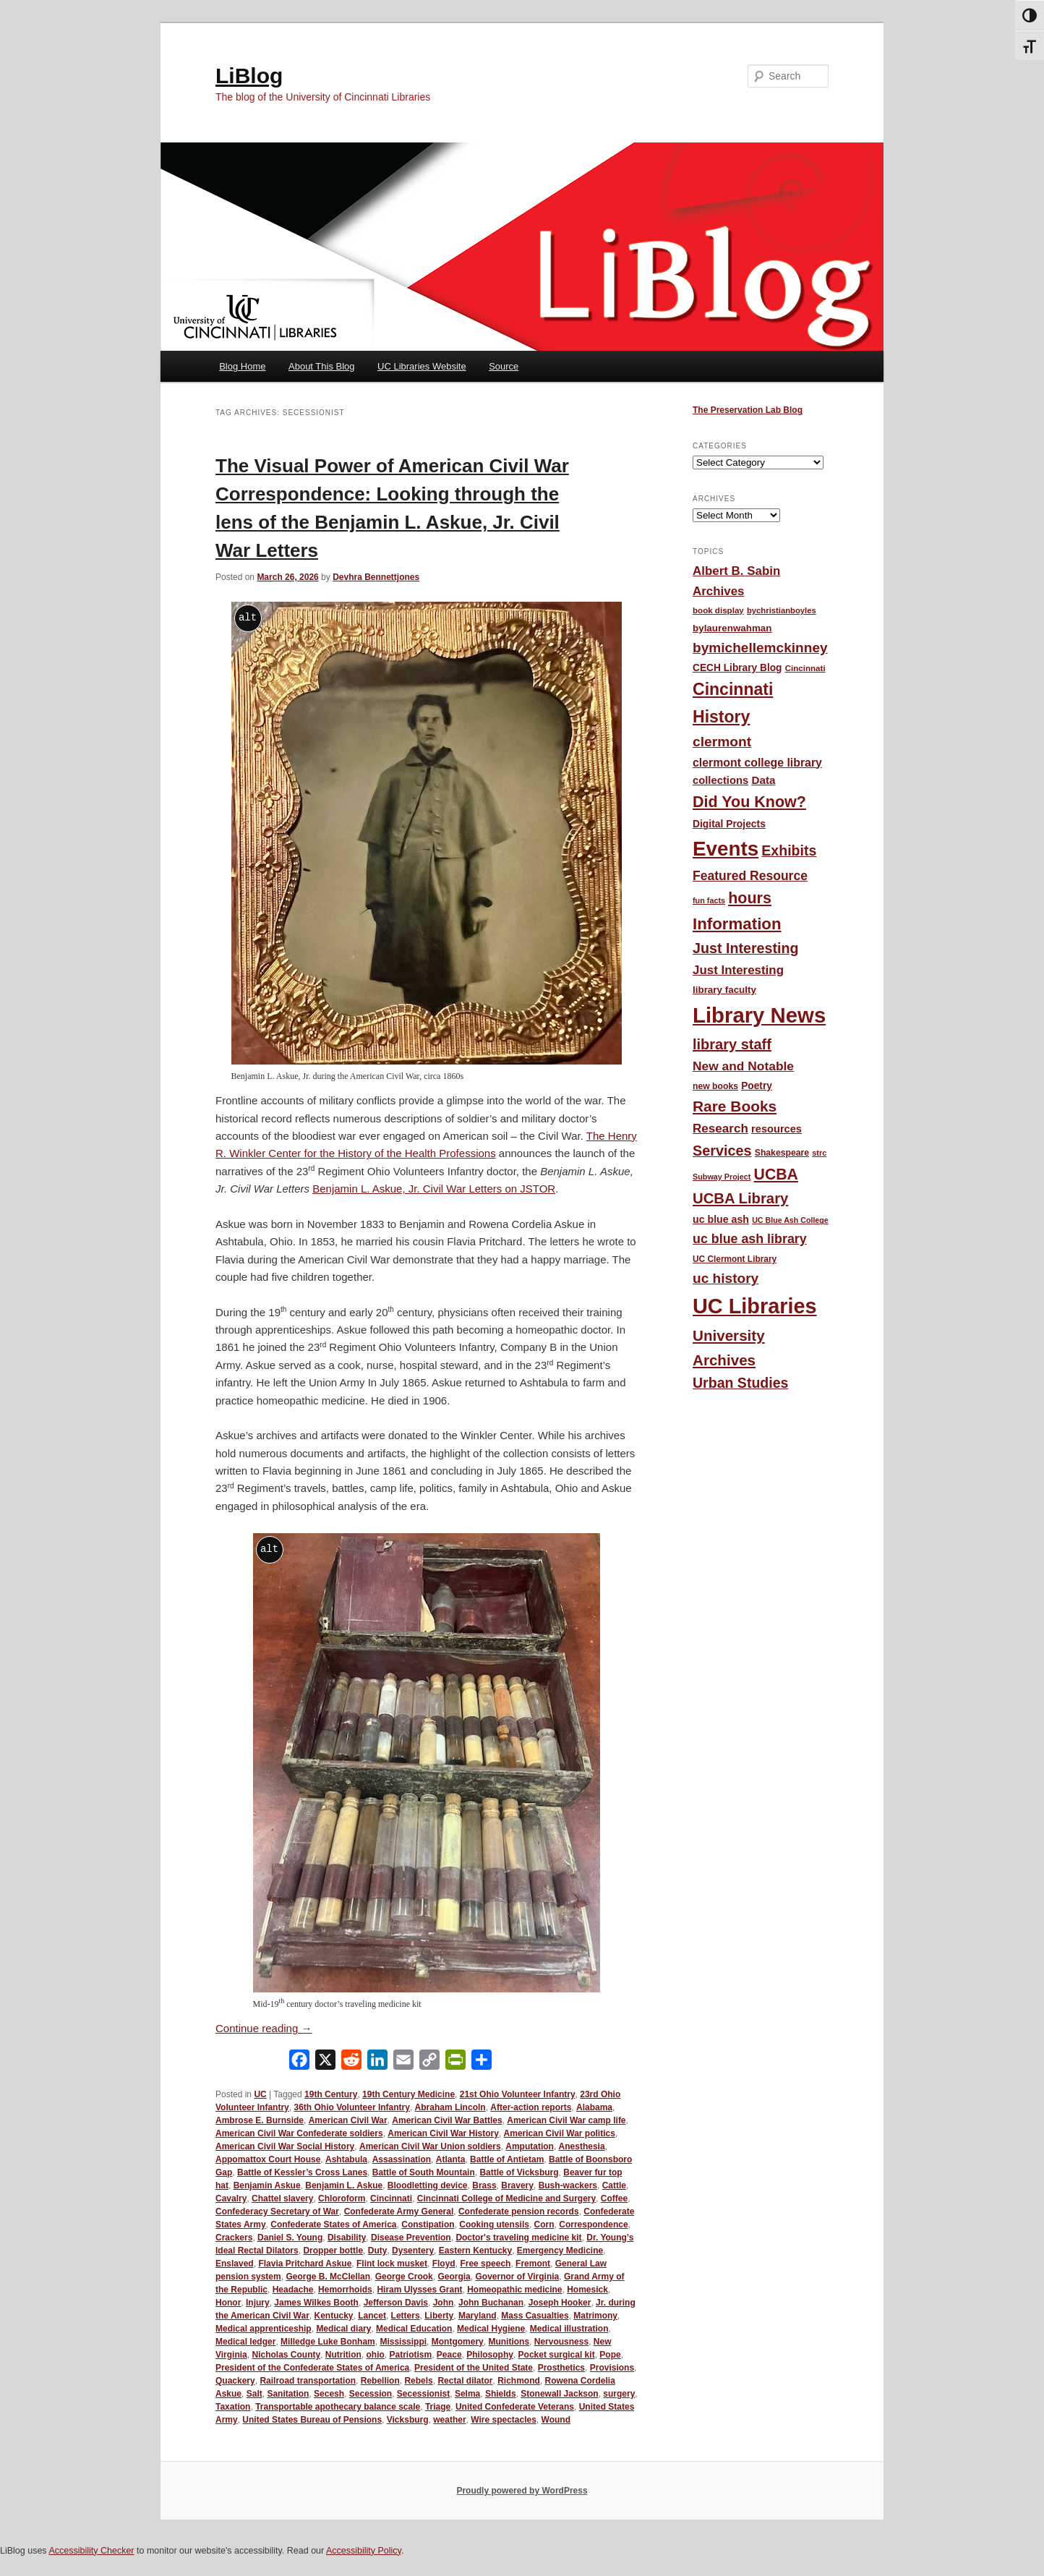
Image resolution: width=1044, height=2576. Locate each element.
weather (449, 2420)
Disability (347, 2237)
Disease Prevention (411, 2237)
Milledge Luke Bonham (328, 2342)
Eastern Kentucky (475, 2251)
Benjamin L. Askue (343, 2185)
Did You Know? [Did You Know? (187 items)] (749, 802)
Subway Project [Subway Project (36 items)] (721, 1176)
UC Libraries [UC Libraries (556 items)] (755, 1306)
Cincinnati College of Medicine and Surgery (506, 2198)
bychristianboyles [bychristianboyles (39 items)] (781, 610)
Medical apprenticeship (263, 2329)
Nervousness (561, 2342)
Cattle (614, 2185)
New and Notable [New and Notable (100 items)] (743, 1066)
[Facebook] (299, 2063)
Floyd (443, 2264)
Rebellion (380, 2381)
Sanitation (288, 2394)
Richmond (518, 2381)
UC (260, 2094)
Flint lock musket (391, 2264)
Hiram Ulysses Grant (419, 2290)
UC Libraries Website (421, 366)
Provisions (612, 2368)
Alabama (594, 2107)
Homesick (587, 2290)
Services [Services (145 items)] (722, 1151)
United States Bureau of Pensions (312, 2420)
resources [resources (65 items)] (776, 1129)
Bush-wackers (568, 2185)
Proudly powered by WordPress (521, 2491)
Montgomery (458, 2342)
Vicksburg (408, 2420)
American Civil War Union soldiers (430, 2146)
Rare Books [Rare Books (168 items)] (734, 1106)
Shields (500, 2394)
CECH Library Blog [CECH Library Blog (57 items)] (737, 667)
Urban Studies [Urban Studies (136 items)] (740, 1383)
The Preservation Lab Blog (748, 410)
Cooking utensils (494, 2224)
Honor (228, 2303)
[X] (325, 2063)
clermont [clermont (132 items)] (722, 741)
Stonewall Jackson (559, 2394)
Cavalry (231, 2198)
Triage (437, 2407)
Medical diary (343, 2329)
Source (503, 366)
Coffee (614, 2198)
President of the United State (473, 2368)
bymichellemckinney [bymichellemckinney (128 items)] (760, 647)
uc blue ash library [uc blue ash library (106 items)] (750, 1239)
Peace (449, 2355)
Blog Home (242, 366)
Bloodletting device (428, 2185)
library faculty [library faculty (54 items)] (724, 989)
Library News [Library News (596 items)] (759, 1015)
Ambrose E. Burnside (259, 2120)
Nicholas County (286, 2355)
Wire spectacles (503, 2420)
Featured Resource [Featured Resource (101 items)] (750, 876)
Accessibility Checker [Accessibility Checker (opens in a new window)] (91, 2551)
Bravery (517, 2185)
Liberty (438, 2316)
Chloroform (341, 2198)
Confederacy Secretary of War (277, 2211)
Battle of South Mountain (423, 2172)
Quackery (235, 2381)
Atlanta (451, 2159)
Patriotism (411, 2355)
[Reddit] (351, 2063)
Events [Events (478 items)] (725, 848)
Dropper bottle (333, 2251)
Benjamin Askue (267, 2185)
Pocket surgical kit (556, 2355)
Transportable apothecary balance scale (337, 2407)
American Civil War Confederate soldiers (299, 2133)
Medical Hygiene (491, 2329)
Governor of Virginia (517, 2277)
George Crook (404, 2277)
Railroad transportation (308, 2381)
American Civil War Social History (284, 2146)
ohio (376, 2355)
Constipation (427, 2224)
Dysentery (413, 2251)
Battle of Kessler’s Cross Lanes (302, 2172)
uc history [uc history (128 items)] (725, 1278)
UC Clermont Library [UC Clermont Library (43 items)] (734, 1259)
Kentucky (334, 2316)
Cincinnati (391, 2198)
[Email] (403, 2063)
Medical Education (414, 2329)
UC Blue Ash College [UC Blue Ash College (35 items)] (790, 1220)
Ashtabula (346, 2159)
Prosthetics (561, 2368)
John (443, 2303)
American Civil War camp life (566, 2120)
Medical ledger (245, 2342)
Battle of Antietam (507, 2159)
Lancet (372, 2316)
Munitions (508, 2342)
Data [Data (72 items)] (763, 780)
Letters (405, 2316)
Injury (258, 2303)
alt (248, 617)
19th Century (330, 2094)
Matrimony (595, 2316)
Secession (370, 2394)
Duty (378, 2251)
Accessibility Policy (363, 2551)
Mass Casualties (534, 2316)
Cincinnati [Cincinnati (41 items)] (805, 668)
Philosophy (489, 2355)
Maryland (477, 2316)
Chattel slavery (282, 2198)
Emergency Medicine (560, 2251)
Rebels (418, 2381)
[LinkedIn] (377, 2063)
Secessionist (423, 2394)
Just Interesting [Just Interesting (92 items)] (738, 970)
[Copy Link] (429, 2063)
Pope (609, 2355)
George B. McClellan (328, 2277)
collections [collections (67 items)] (720, 780)
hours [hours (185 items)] (749, 898)
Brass (484, 2185)
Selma (467, 2394)
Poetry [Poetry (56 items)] (756, 1085)
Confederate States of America (333, 2224)
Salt (254, 2394)
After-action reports (530, 2107)
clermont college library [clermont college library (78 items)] (757, 762)
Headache (293, 2290)
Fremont (532, 2264)
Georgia (453, 2277)
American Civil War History (443, 2133)
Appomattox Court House (267, 2159)
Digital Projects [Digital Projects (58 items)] (729, 823)
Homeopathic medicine (514, 2290)
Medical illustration (569, 2329)
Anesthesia (582, 2146)
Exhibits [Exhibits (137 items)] (788, 850)
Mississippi (403, 2342)
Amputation (529, 2146)
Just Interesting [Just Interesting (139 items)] (746, 948)
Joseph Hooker (560, 2303)
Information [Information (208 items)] (737, 924)
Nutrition (343, 2355)
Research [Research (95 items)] (720, 1128)
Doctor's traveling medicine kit (518, 2237)
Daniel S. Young (289, 2237)
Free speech (485, 2264)
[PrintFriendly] (455, 2063)
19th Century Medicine (408, 2094)
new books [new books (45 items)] (715, 1086)
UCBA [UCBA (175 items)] (776, 1174)
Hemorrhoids (345, 2290)
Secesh (329, 2394)
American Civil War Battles (447, 2120)
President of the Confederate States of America (312, 2368)
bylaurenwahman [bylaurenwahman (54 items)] (732, 628)
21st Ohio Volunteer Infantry (518, 2094)
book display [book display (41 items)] (718, 610)
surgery (619, 2394)
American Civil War (348, 2120)
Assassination (401, 2159)
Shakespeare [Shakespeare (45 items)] (782, 1153)
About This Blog (321, 366)
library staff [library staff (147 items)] (732, 1044)
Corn (544, 2224)
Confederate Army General (399, 2211)
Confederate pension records (518, 2211)
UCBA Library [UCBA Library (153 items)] (740, 1198)
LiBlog (249, 76)
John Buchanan (490, 2303)
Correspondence (593, 2224)
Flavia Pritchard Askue (304, 2264)
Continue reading (263, 2028)
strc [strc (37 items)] (819, 1152)
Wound (556, 2420)
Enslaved (234, 2264)
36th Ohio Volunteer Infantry (351, 2107)
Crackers (233, 2237)
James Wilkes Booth (316, 2303)
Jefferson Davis (396, 2303)
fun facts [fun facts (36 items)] (709, 900)
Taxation (232, 2407)
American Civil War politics (559, 2133)
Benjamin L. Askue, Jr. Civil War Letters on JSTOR (433, 1188)
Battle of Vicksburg (518, 2172)
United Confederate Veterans (514, 2407)
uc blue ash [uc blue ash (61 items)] (721, 1219)
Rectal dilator (464, 2381)
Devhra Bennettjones (376, 577)
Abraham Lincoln (450, 2107)
